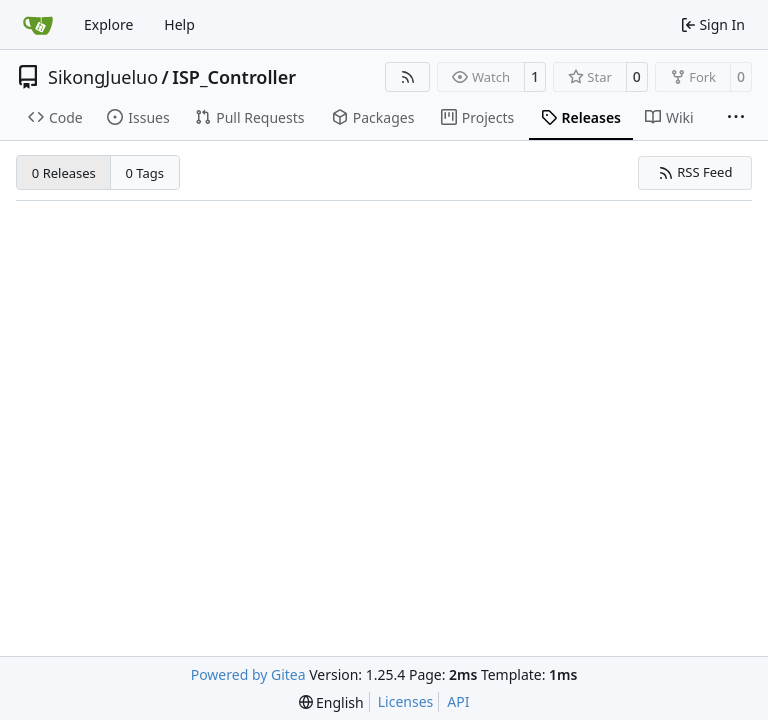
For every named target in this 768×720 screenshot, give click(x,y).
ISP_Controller (234, 77)
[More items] (736, 118)
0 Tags (145, 173)
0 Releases (64, 173)
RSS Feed (695, 172)
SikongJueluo (103, 77)
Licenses (406, 701)
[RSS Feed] (408, 77)
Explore (108, 24)
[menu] (331, 702)
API (458, 701)
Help (179, 24)
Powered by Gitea (248, 674)
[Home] (38, 25)
